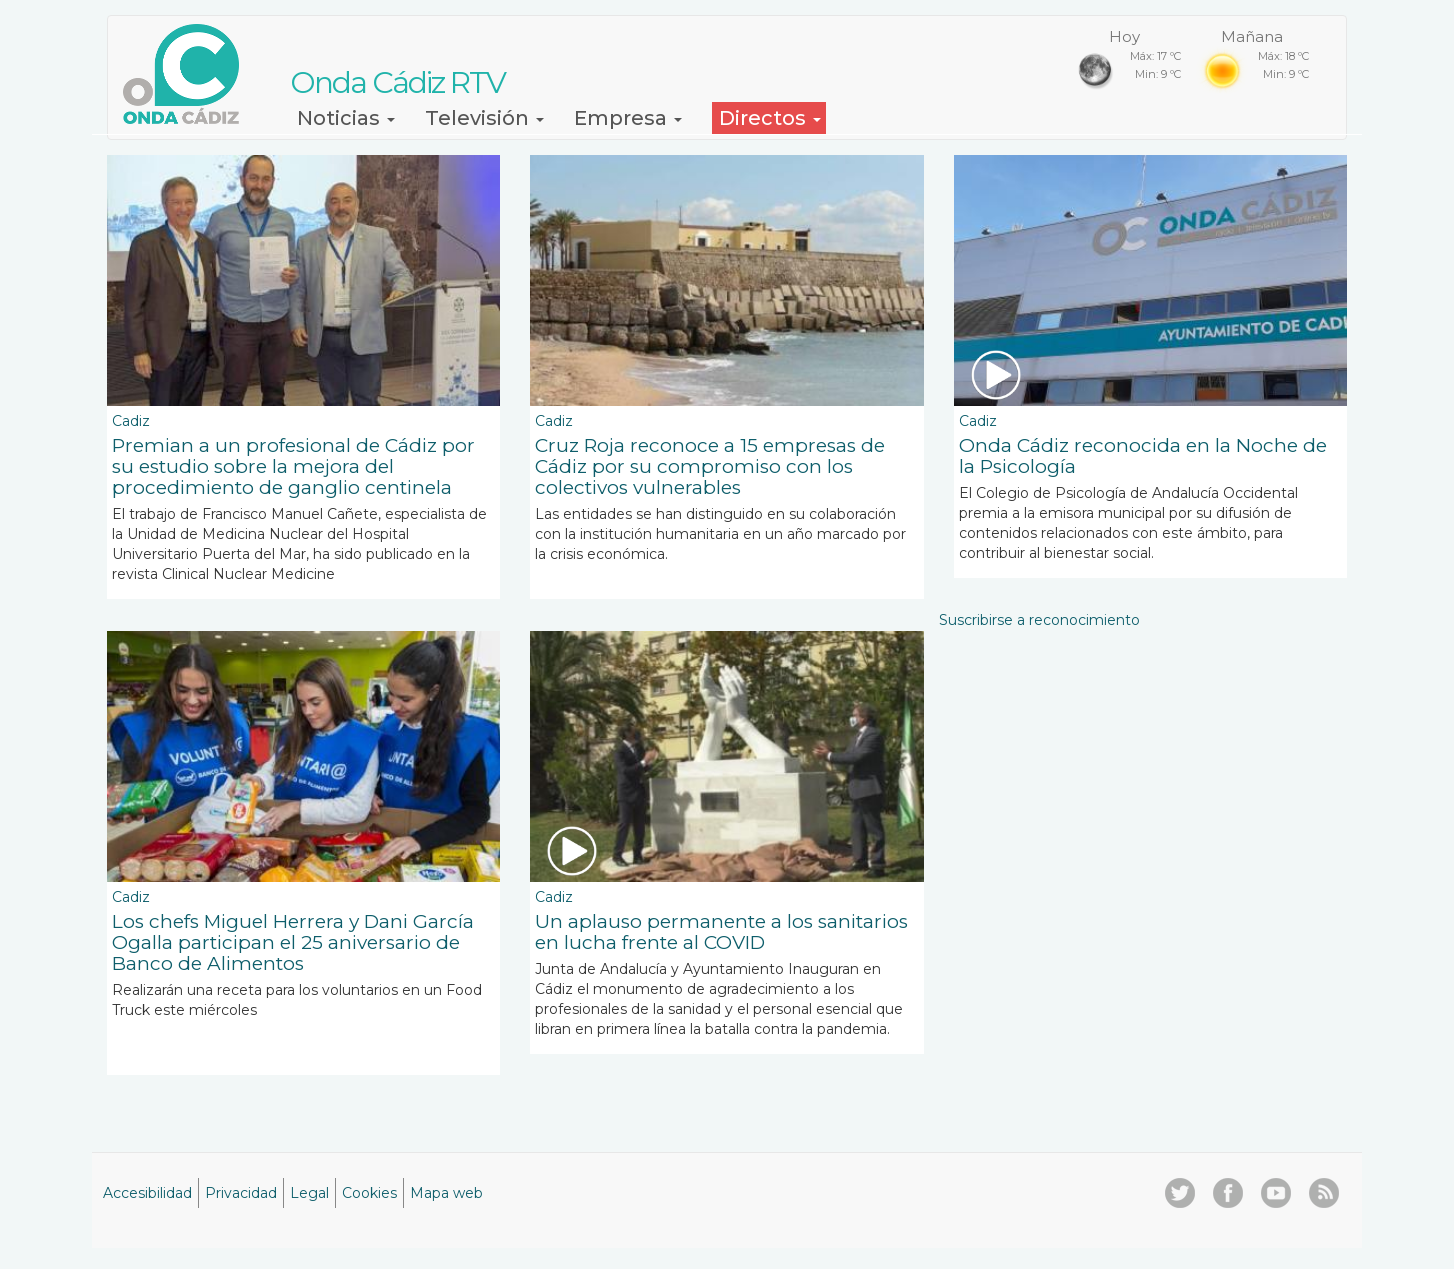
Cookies (369, 1193)
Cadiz (131, 421)
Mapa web (446, 1193)
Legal (309, 1193)
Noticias (346, 118)
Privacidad (241, 1193)
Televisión (484, 118)
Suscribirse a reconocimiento (1039, 620)
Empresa (628, 118)
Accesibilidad (147, 1193)
